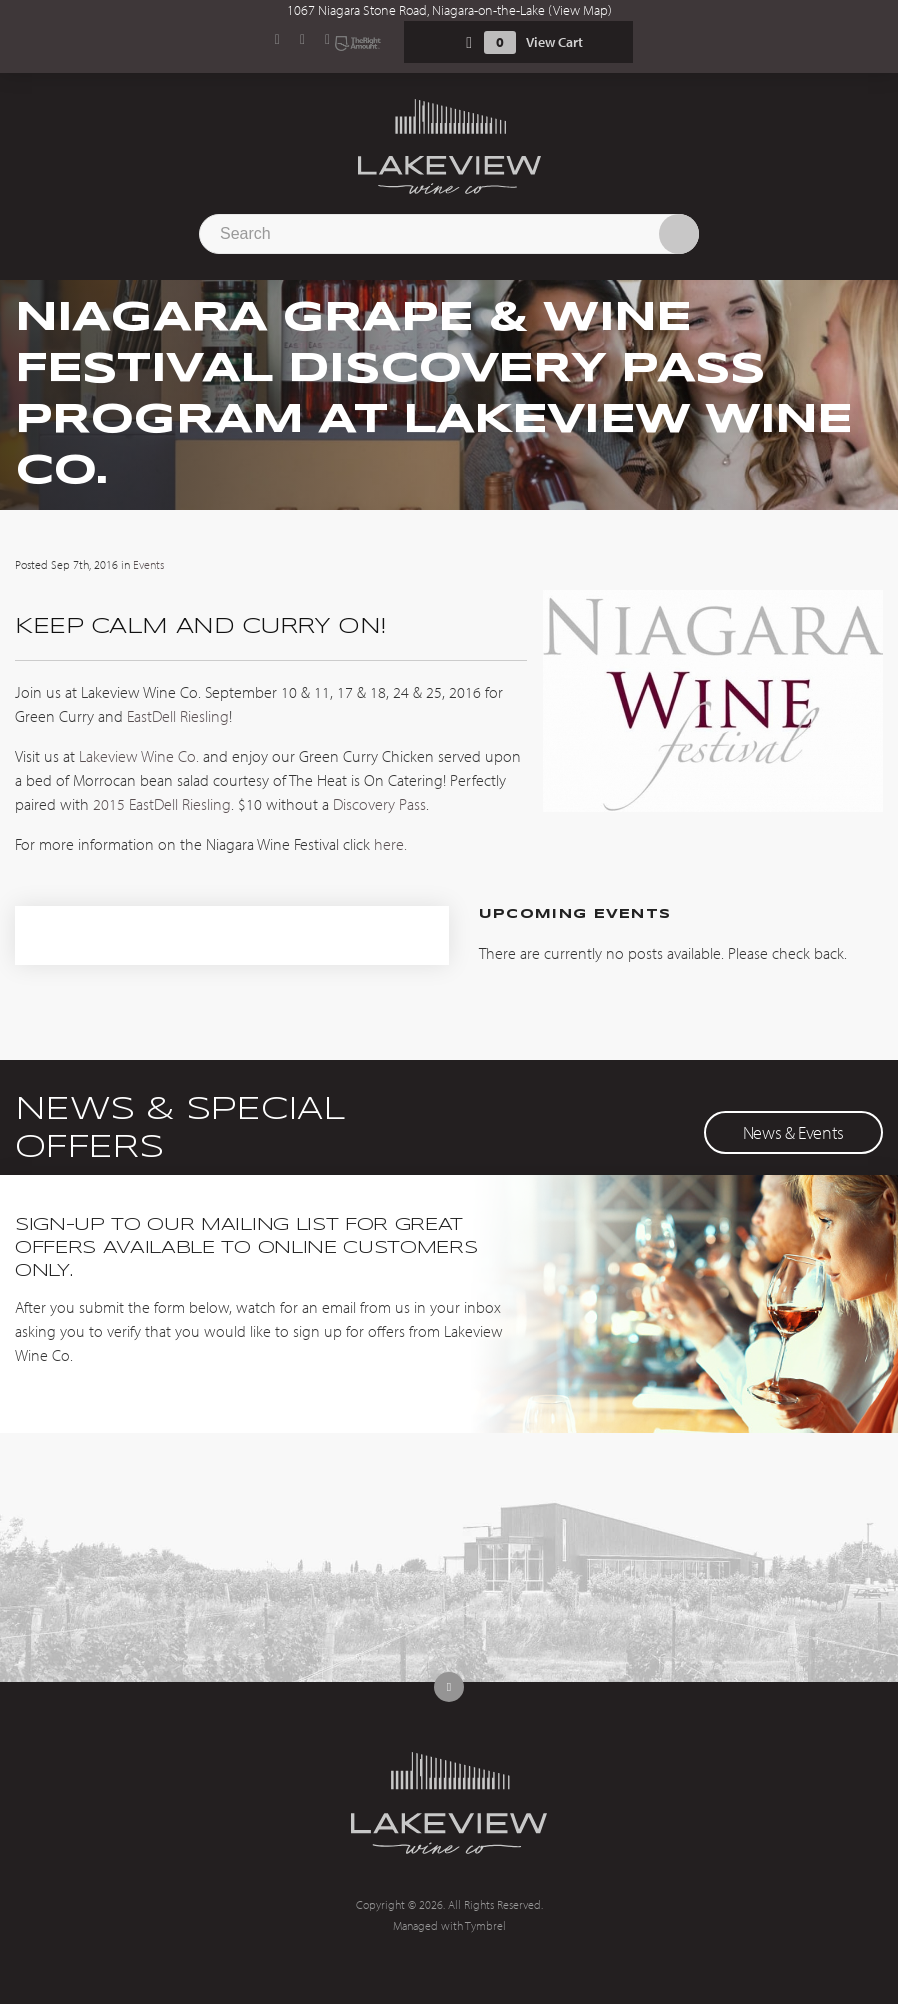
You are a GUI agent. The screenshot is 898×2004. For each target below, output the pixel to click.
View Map (580, 10)
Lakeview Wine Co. (139, 756)
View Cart (554, 42)
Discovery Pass (379, 804)
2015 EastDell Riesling (162, 804)
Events (148, 564)
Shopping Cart (469, 42)
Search (679, 234)
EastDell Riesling (178, 716)
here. (390, 844)
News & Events (793, 1132)
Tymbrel (485, 1925)
